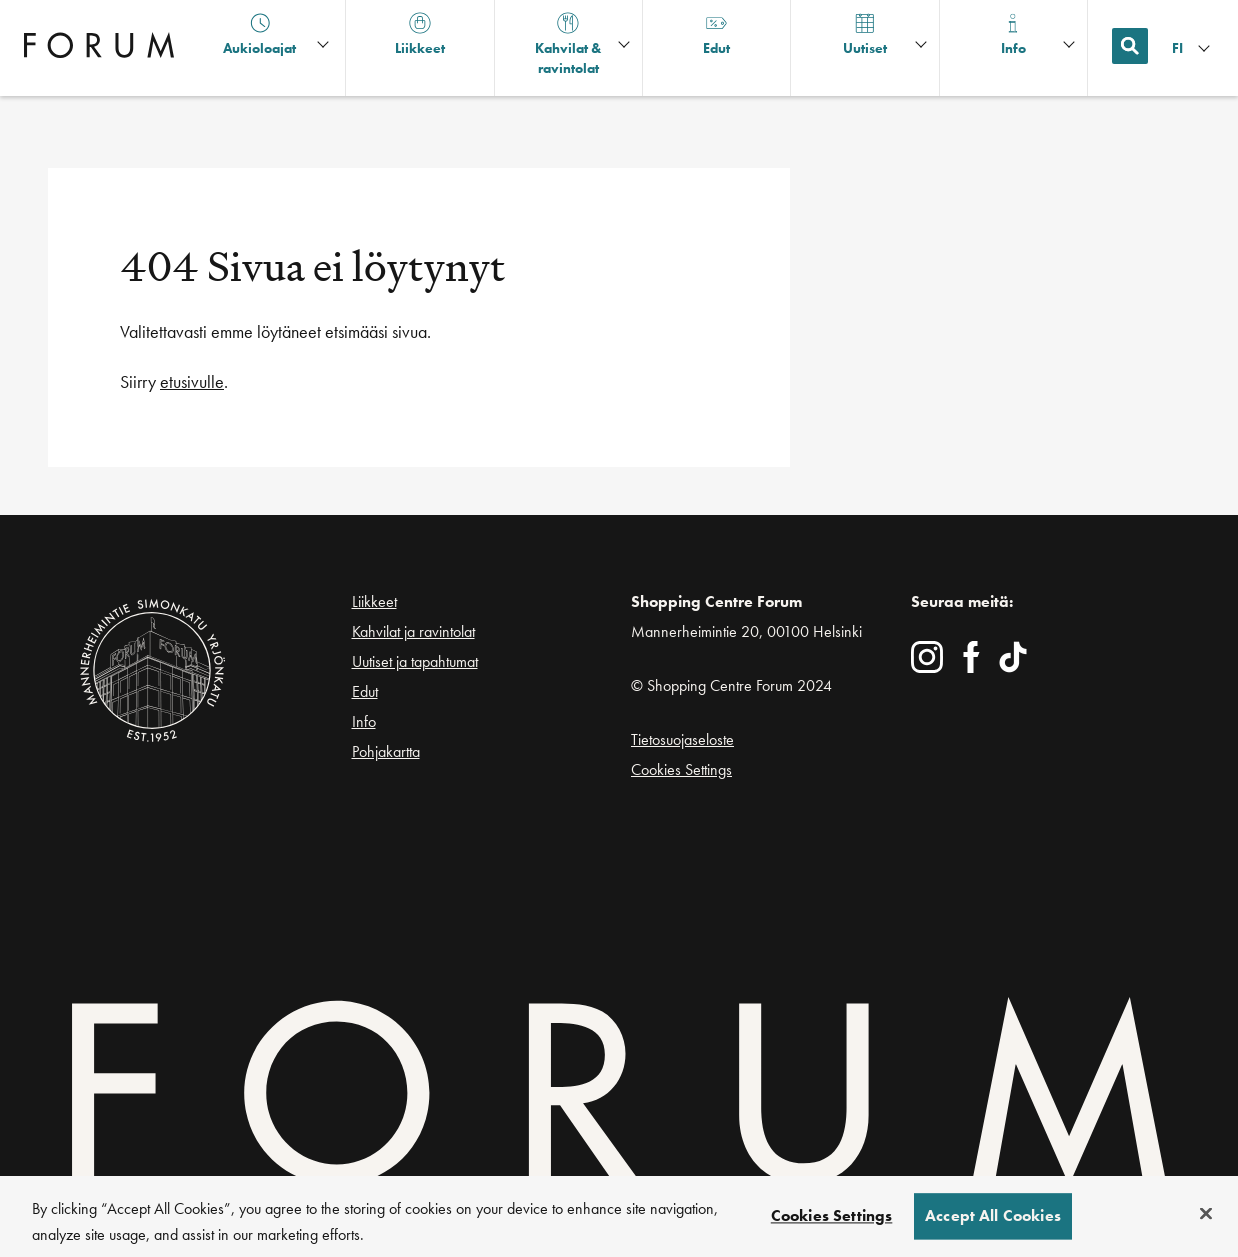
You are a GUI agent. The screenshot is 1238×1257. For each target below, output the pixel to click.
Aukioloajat (259, 34)
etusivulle (192, 381)
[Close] (1206, 1222)
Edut (365, 691)
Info (364, 721)
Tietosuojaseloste (682, 739)
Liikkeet (374, 601)
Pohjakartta (386, 752)
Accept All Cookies (993, 1224)
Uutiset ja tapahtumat (415, 661)
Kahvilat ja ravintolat (413, 631)
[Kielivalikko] (1193, 48)
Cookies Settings (681, 769)
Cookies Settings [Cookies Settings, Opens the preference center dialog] (832, 1224)
